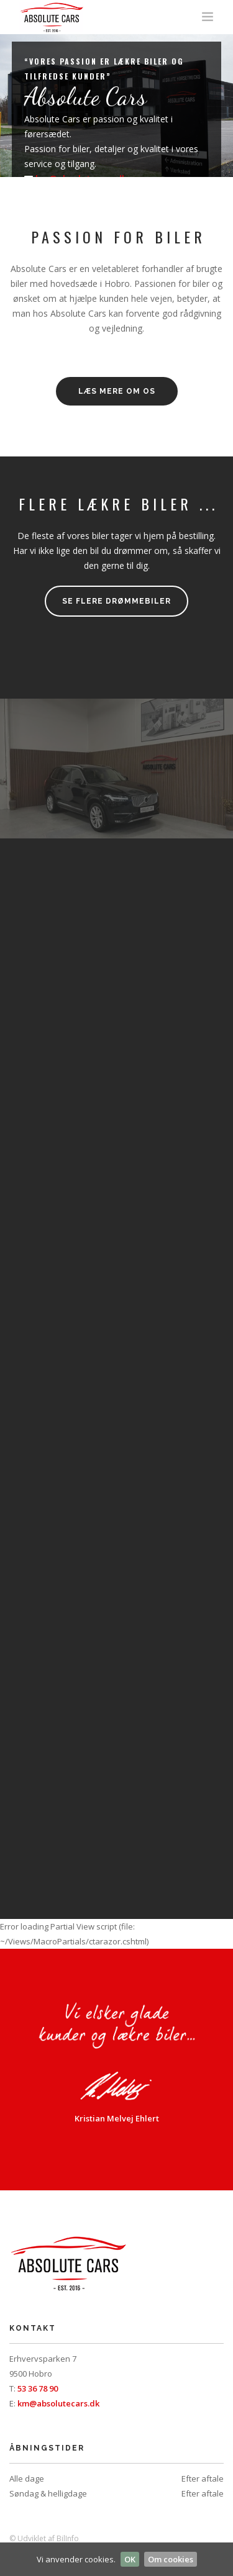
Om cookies (170, 2559)
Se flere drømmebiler (116, 601)
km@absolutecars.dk (58, 2403)
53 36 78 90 (37, 2388)
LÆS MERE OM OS (116, 391)
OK (129, 2559)
